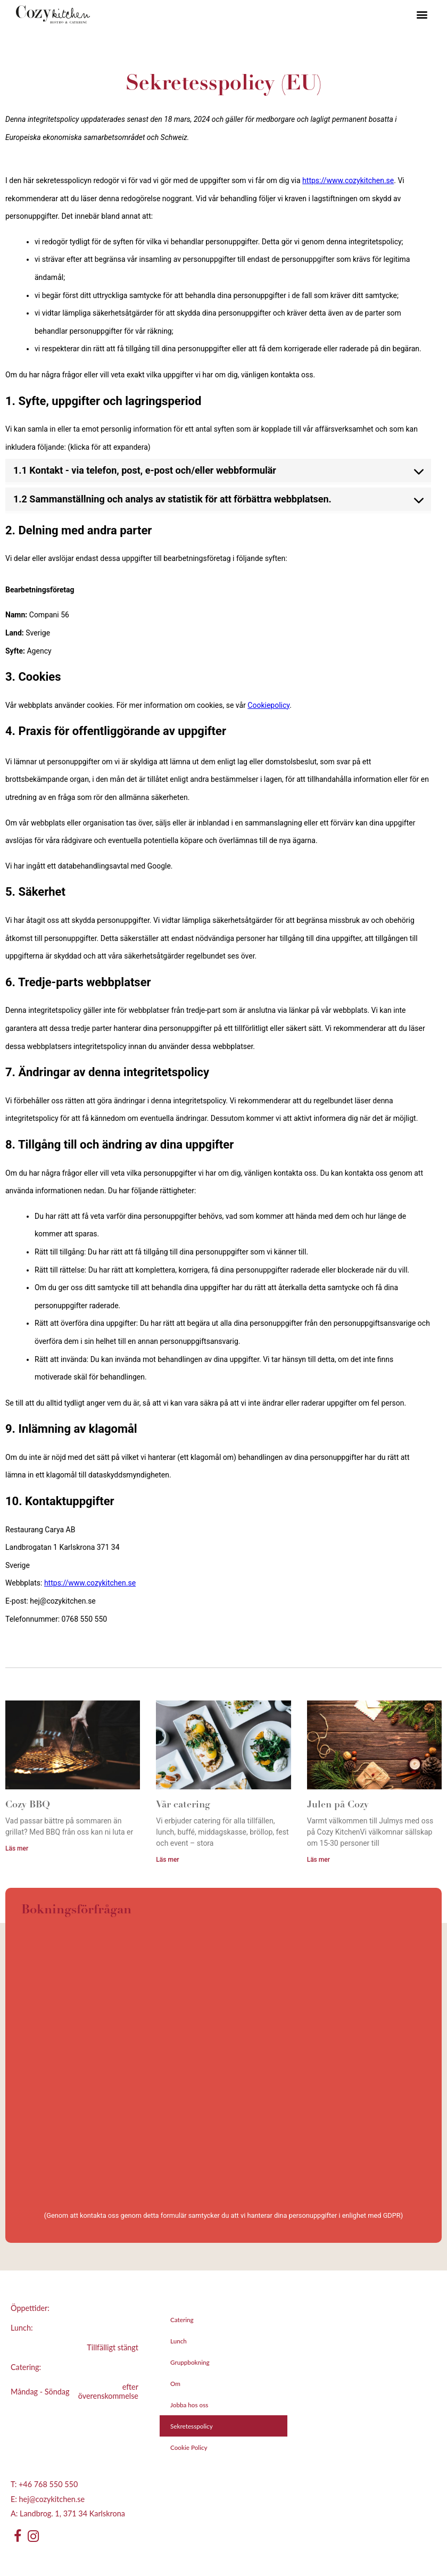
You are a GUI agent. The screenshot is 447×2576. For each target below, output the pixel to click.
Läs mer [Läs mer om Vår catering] (167, 1859)
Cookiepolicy (268, 705)
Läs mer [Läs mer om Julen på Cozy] (318, 1859)
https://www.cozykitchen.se (348, 180)
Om (175, 2383)
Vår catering (183, 1805)
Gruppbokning (190, 2362)
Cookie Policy (189, 2447)
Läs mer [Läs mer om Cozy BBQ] (16, 1848)
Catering (182, 2319)
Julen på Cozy (338, 1805)
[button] (422, 14)
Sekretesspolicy (191, 2426)
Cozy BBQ (27, 1805)
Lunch (178, 2340)
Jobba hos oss (189, 2404)
